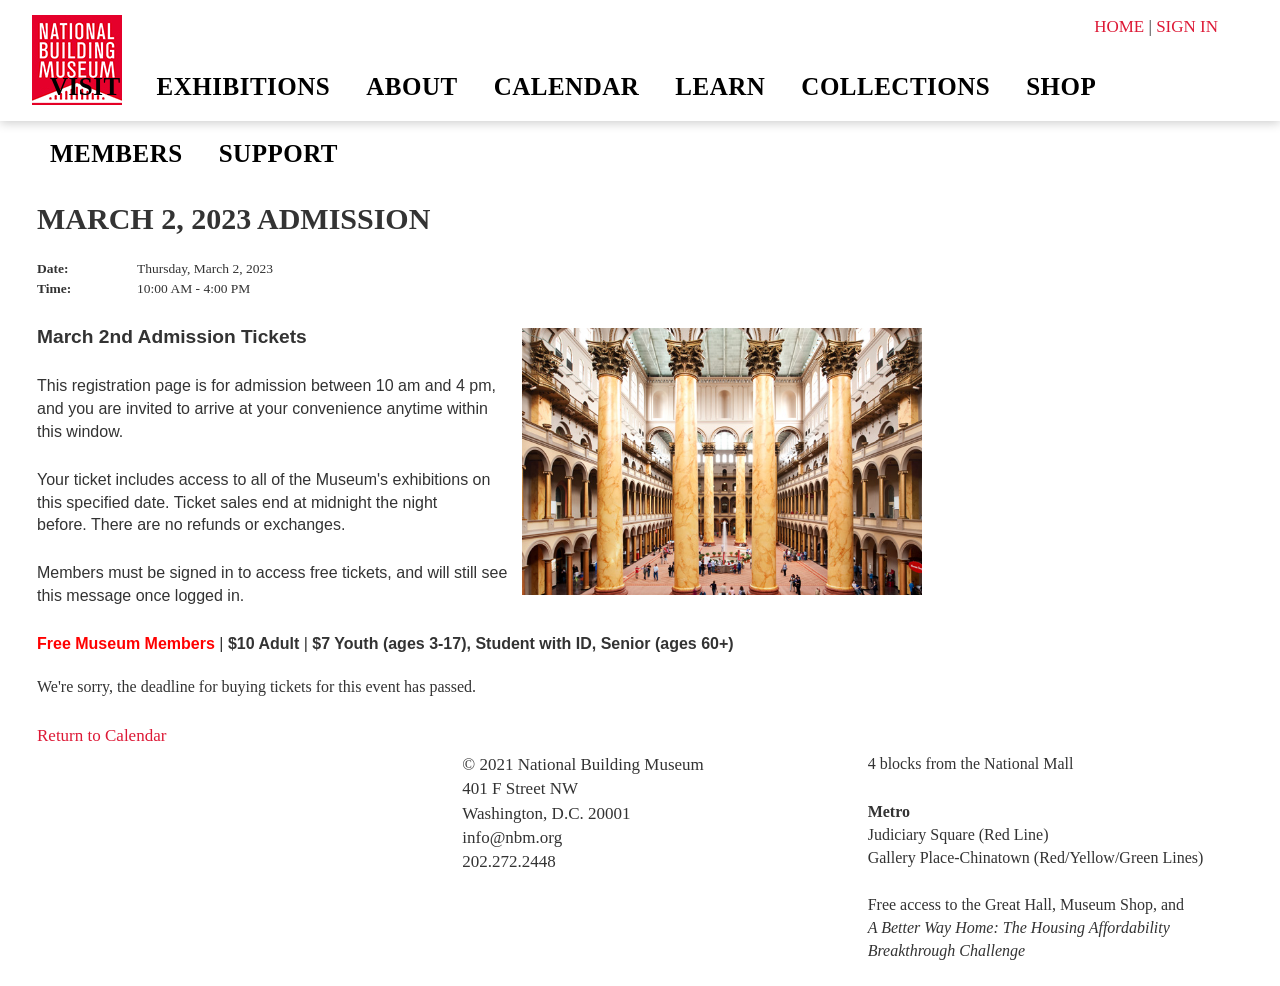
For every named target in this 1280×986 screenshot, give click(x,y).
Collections (895, 86)
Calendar (567, 86)
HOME (1119, 26)
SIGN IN (1187, 26)
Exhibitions (244, 86)
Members (116, 153)
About (411, 86)
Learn (720, 86)
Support (278, 153)
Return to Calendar (101, 735)
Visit (85, 86)
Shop (1061, 86)
